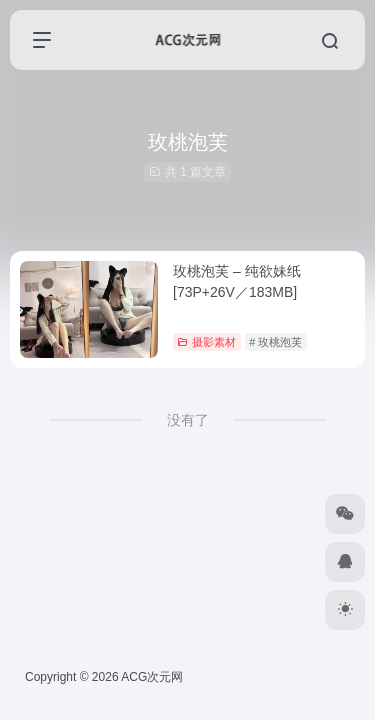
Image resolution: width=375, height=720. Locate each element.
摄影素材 (206, 342)
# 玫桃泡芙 (275, 342)
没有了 (188, 420)
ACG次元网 (152, 677)
